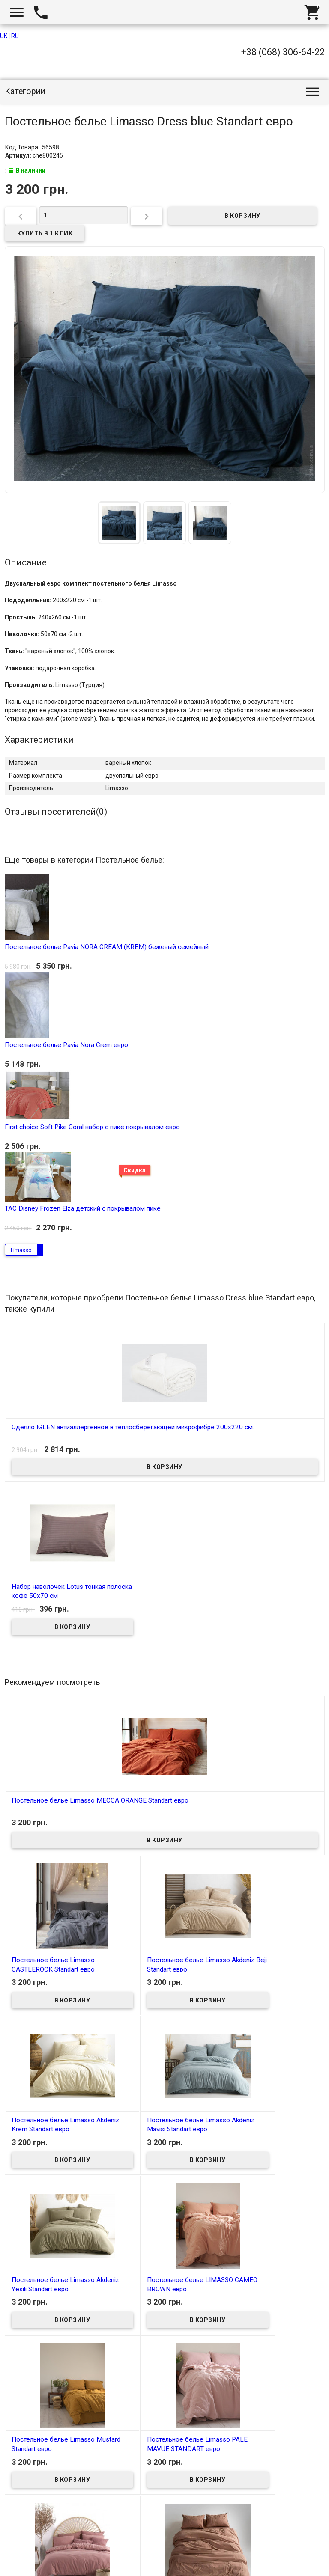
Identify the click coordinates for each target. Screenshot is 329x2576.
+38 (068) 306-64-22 (283, 52)
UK (3, 36)
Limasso (21, 1249)
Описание (26, 562)
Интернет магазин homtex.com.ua (58, 2559)
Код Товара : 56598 (32, 147)
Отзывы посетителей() (56, 811)
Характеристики (39, 740)
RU (15, 36)
